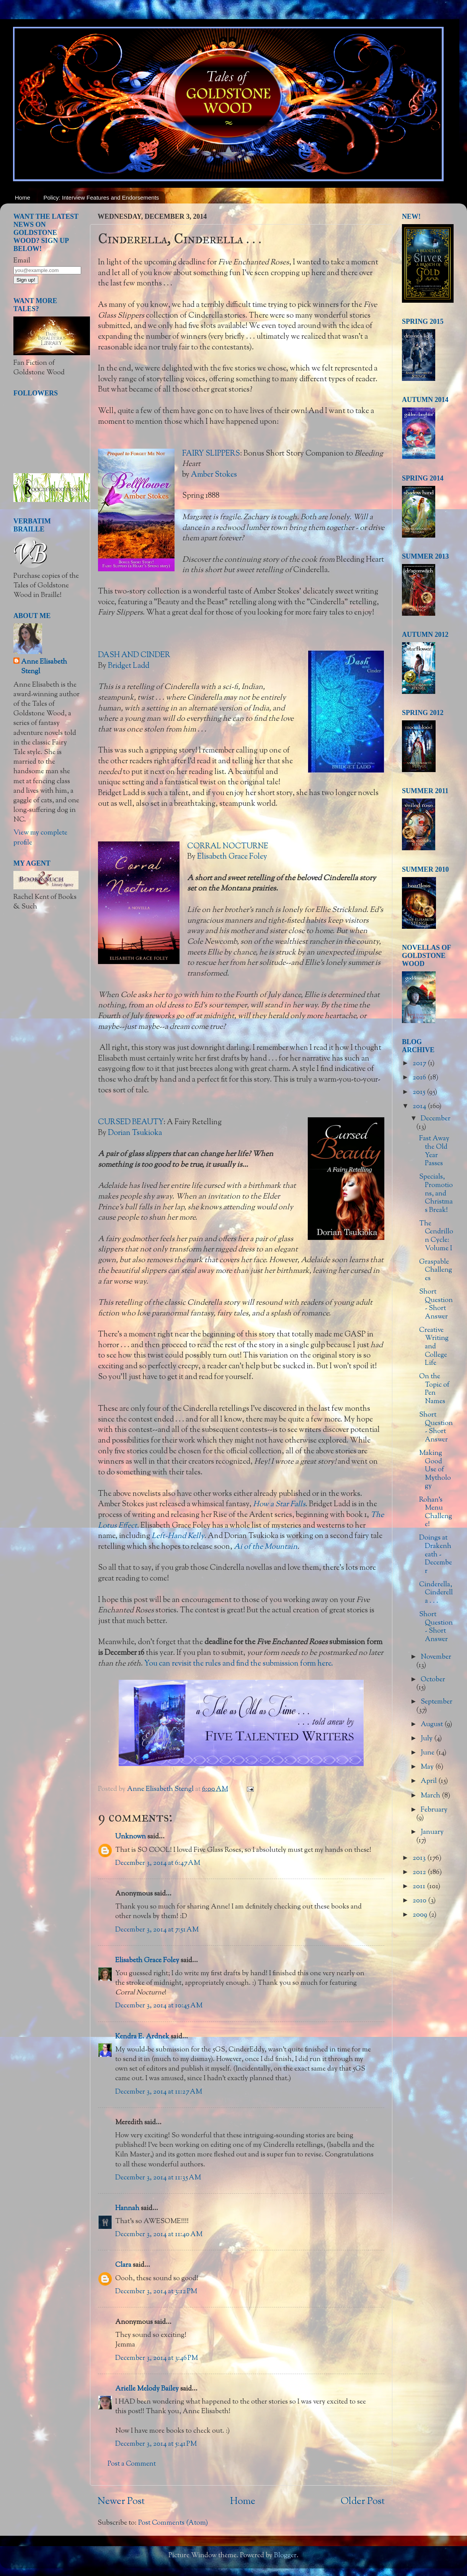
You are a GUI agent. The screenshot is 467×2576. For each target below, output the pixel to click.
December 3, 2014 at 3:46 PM (156, 2358)
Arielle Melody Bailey (147, 2389)
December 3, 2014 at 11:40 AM (158, 2235)
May (428, 1767)
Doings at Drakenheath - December (435, 1554)
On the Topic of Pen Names (434, 1389)
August (432, 1725)
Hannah (127, 2209)
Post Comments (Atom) (173, 2523)
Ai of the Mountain (265, 1546)
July (427, 1739)
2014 (420, 1107)
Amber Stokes (214, 474)
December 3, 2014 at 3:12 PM (156, 2292)
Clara (123, 2265)
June (428, 1753)
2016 (420, 1078)
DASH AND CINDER (134, 655)
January (432, 1832)
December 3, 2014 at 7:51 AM (157, 1930)
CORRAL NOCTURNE (227, 846)
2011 (420, 1887)
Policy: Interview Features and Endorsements (101, 197)
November (436, 1657)
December (436, 1119)
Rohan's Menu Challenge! (435, 1512)
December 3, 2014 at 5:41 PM (156, 2444)
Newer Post (121, 2502)
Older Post (363, 2502)
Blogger (285, 2556)
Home (22, 197)
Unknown (130, 1837)
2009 (421, 1915)
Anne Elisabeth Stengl (44, 667)
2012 (420, 1872)
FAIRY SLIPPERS (211, 453)
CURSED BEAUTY (130, 1122)
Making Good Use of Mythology (435, 1469)
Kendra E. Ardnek (142, 2037)
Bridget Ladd (128, 666)
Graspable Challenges (435, 1270)
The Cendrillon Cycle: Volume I (436, 1236)
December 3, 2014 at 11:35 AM (158, 2178)
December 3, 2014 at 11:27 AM (158, 2092)
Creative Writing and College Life (434, 1346)
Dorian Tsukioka (135, 1133)
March (431, 1796)
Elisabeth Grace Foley (232, 856)
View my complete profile (40, 838)
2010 (420, 1901)
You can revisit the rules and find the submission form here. (238, 1663)
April (429, 1781)
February (434, 1810)
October (433, 1680)
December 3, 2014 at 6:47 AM (157, 1863)
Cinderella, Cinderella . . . (436, 1593)
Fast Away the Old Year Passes (434, 1151)
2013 (420, 1858)
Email (21, 261)
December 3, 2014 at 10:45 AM (158, 2006)
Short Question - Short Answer (436, 1304)
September (436, 1702)
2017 (420, 1064)
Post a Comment (132, 2464)
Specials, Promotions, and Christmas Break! (436, 1193)
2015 (420, 1092)
